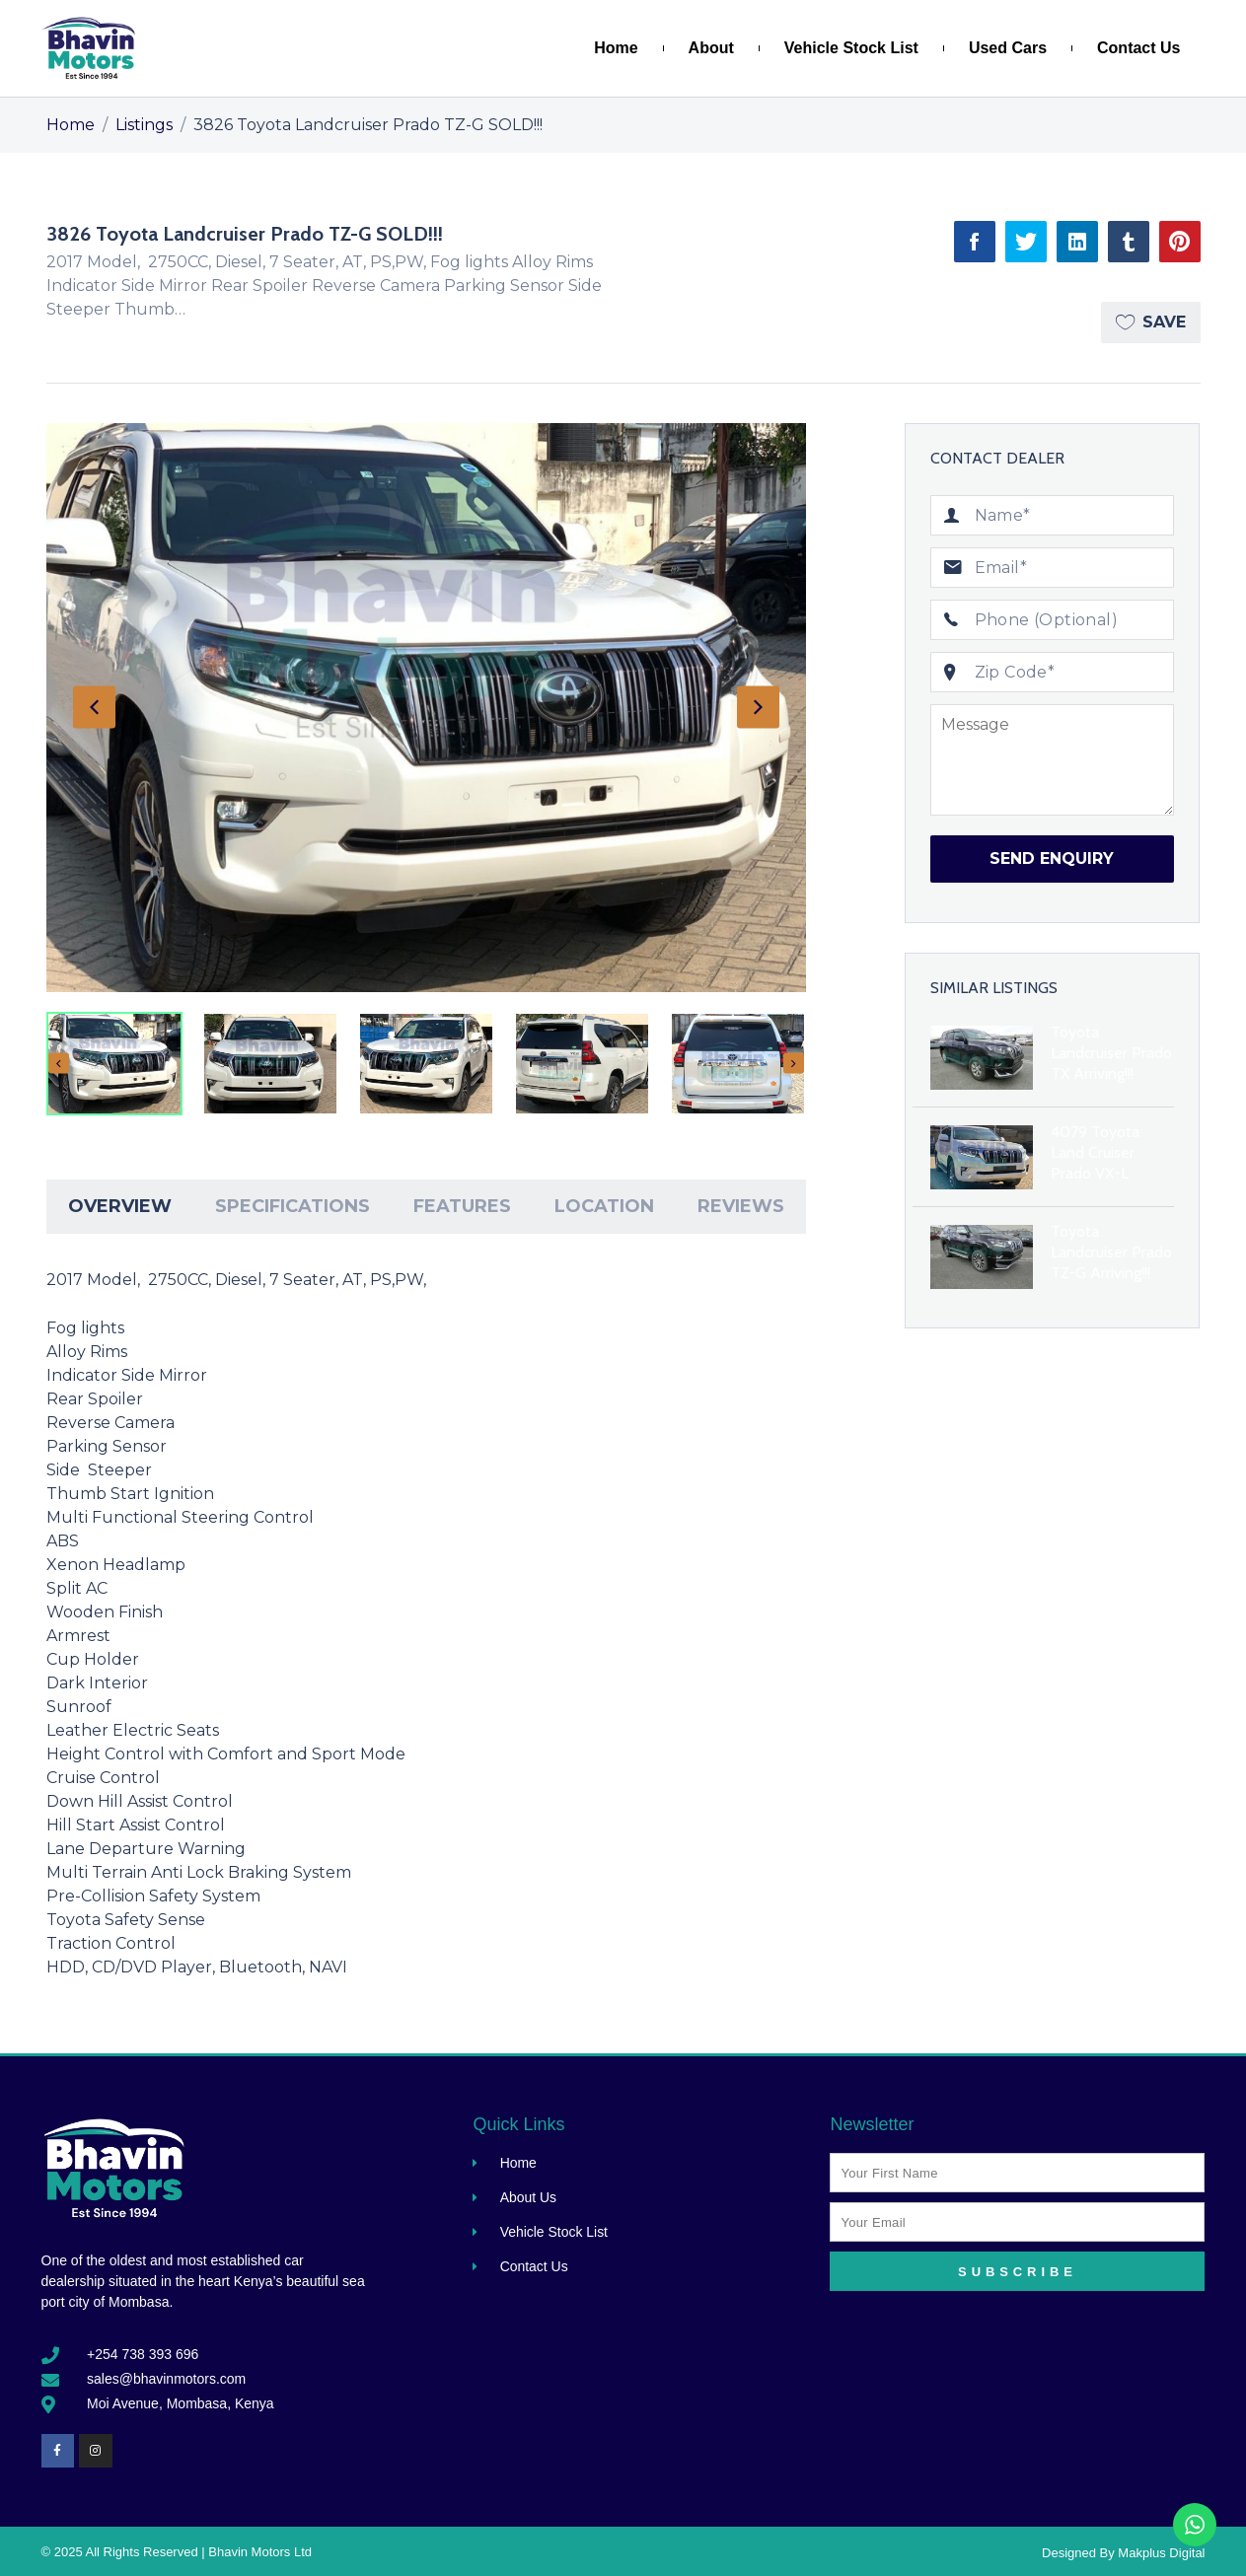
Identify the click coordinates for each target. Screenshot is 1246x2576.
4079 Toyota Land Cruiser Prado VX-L (1095, 1152)
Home (615, 47)
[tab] (119, 1207)
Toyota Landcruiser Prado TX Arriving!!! (1111, 1053)
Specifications (292, 1206)
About (711, 47)
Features (462, 1206)
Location (604, 1206)
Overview (120, 1206)
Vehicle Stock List (851, 47)
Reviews (740, 1206)
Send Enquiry (1051, 858)
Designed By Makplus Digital (1123, 2552)
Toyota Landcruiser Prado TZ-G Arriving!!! (1111, 1252)
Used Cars (1008, 47)
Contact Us (1138, 47)
